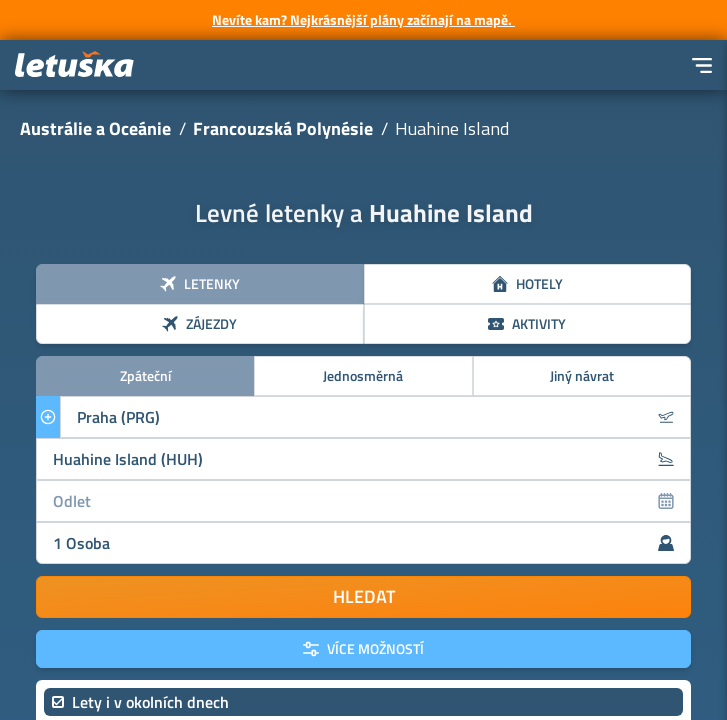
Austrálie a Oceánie (95, 128)
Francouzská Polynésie (283, 128)
